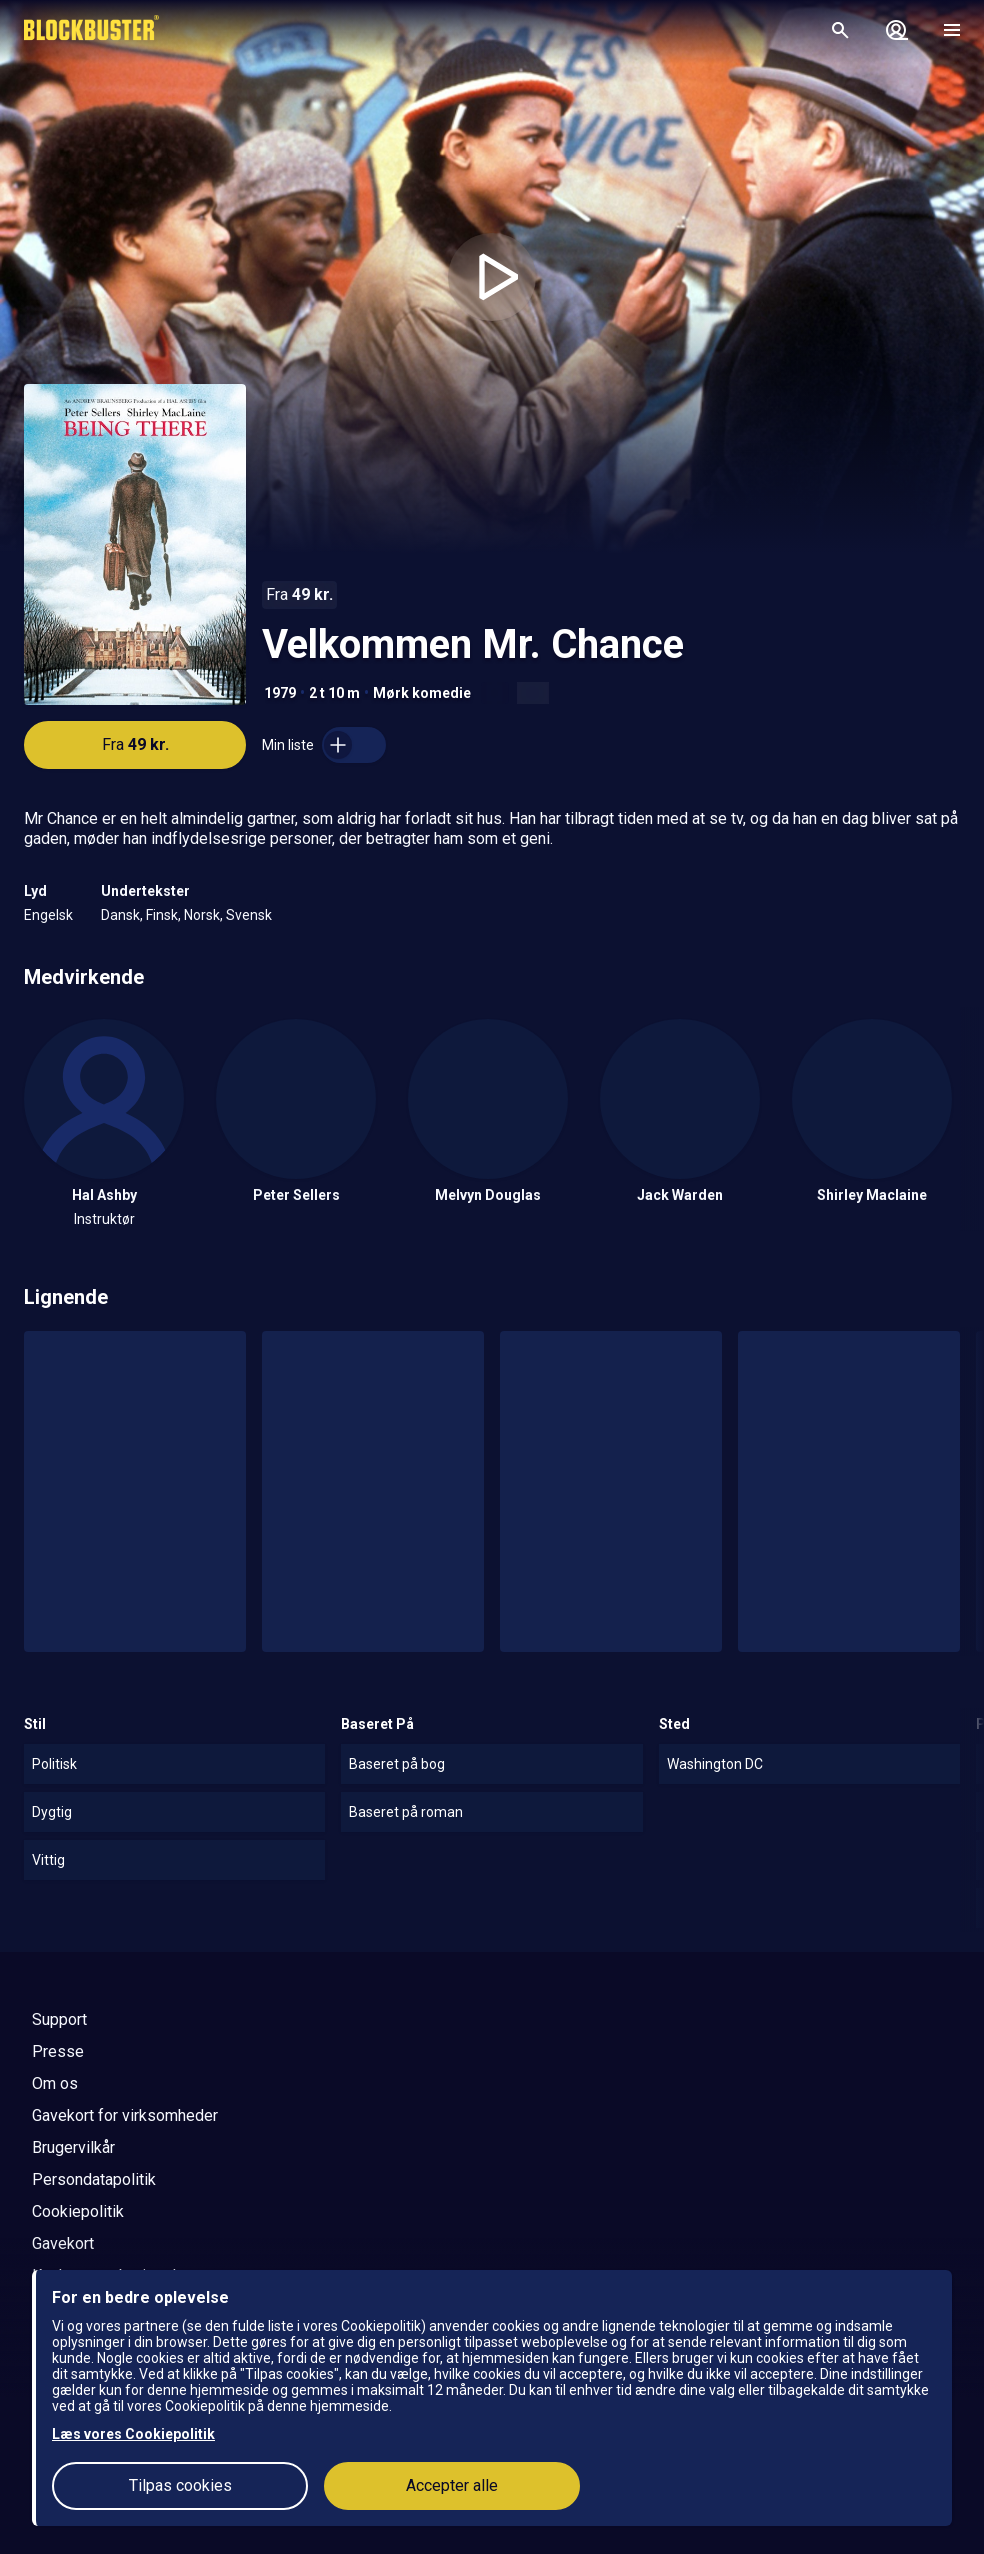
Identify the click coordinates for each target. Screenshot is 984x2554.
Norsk (202, 915)
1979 (280, 693)
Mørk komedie (422, 693)
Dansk (120, 915)
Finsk (162, 915)
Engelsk (48, 915)
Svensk (249, 915)
